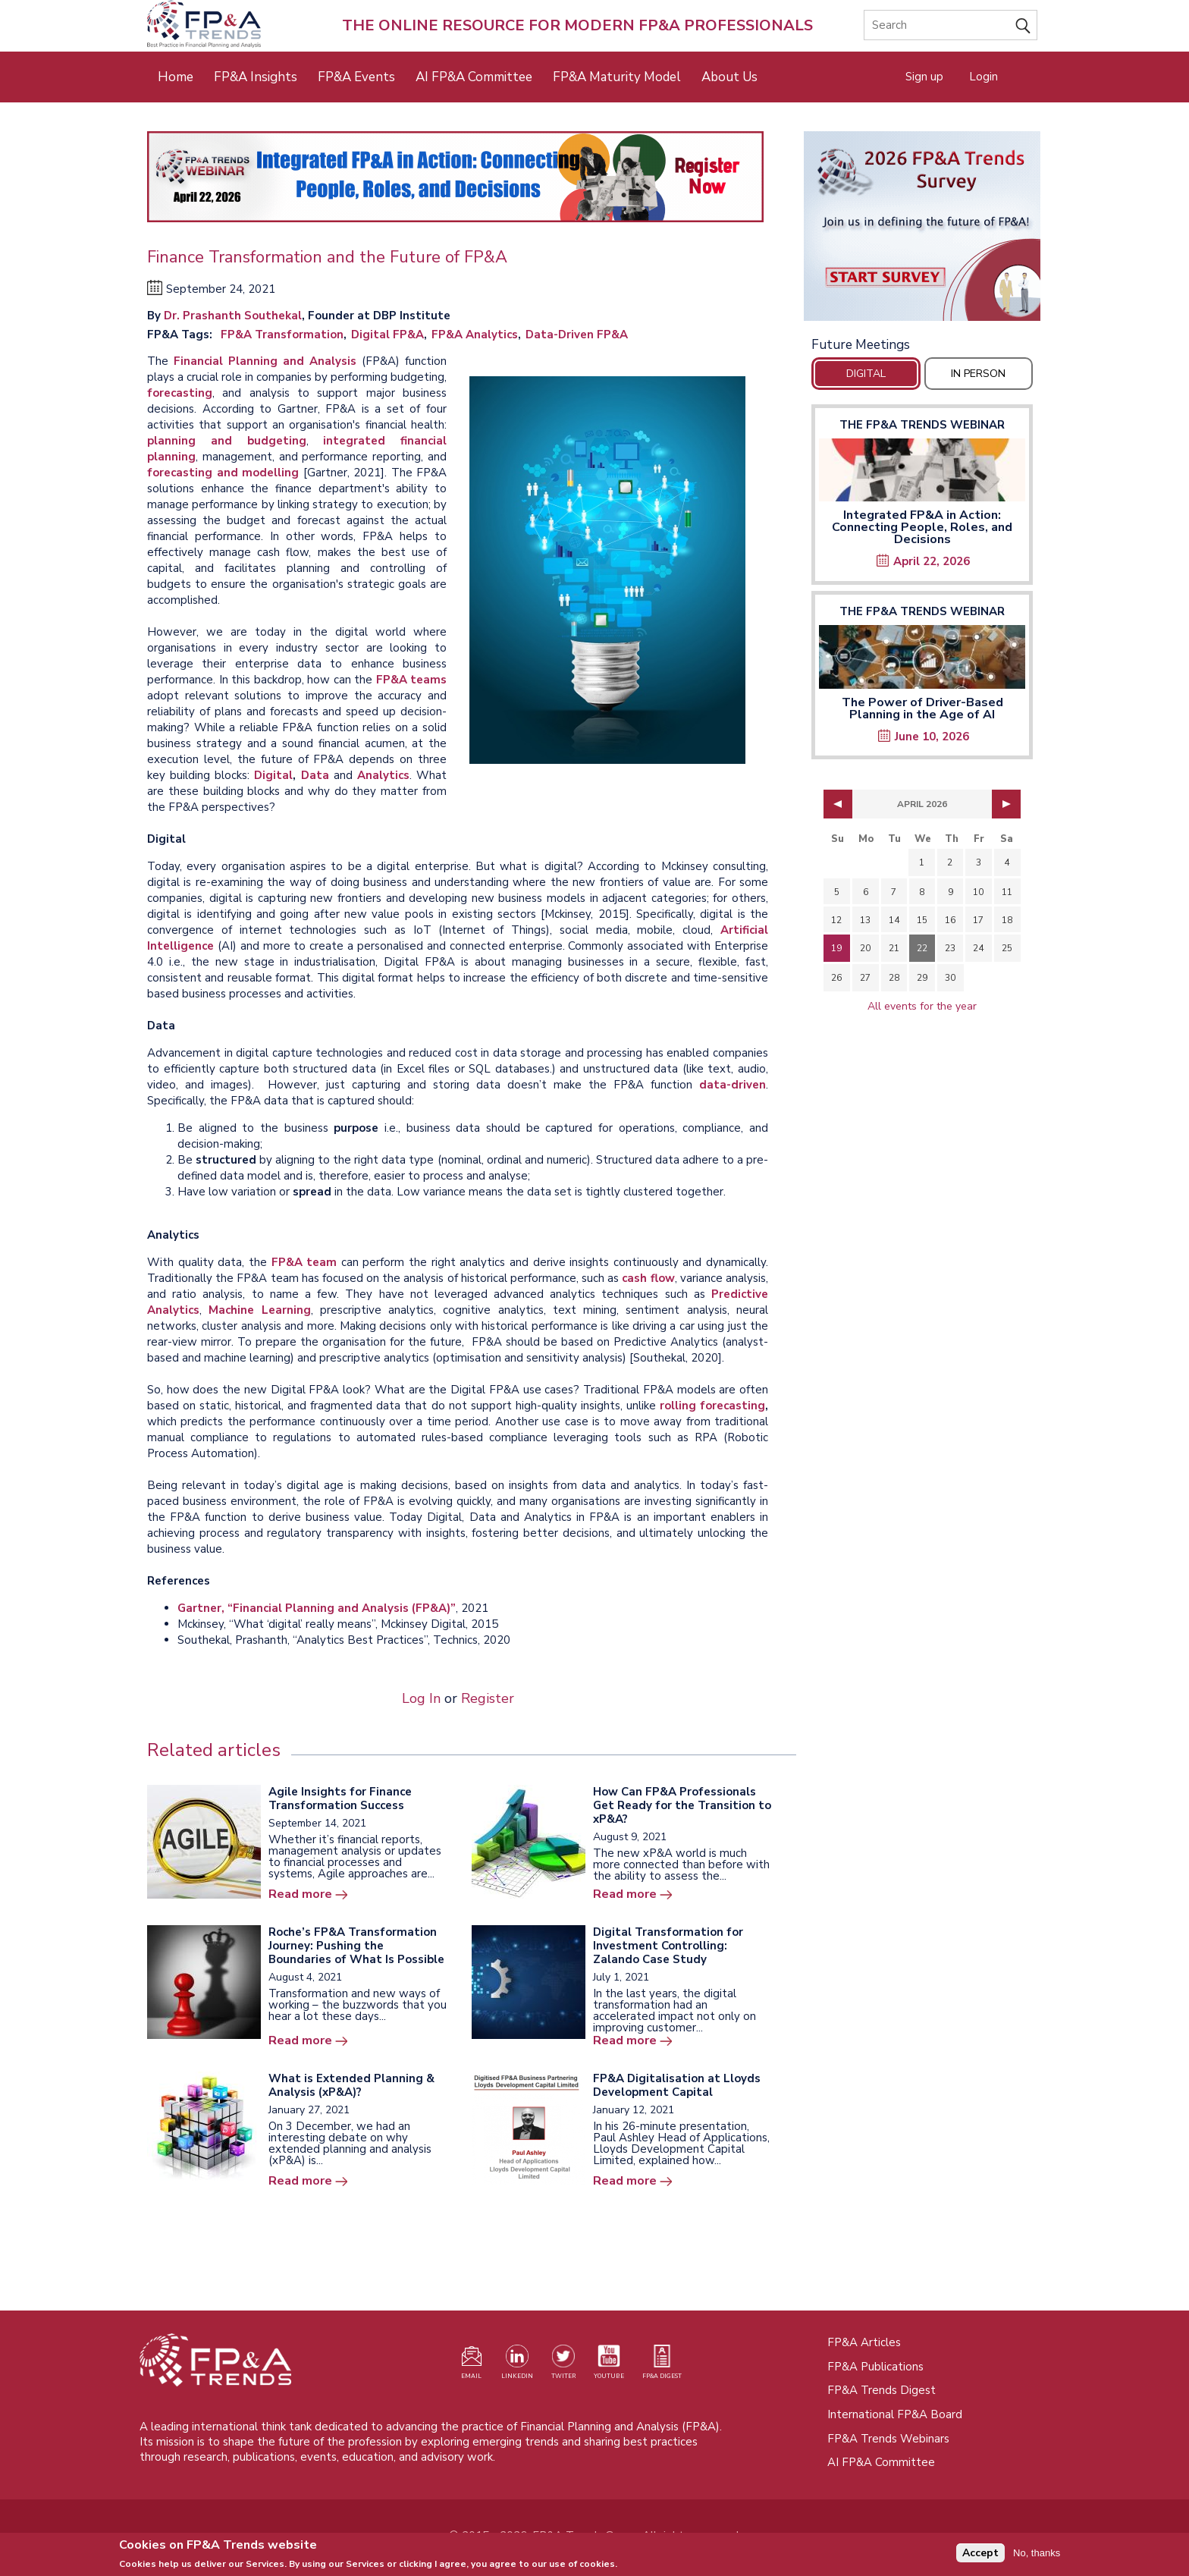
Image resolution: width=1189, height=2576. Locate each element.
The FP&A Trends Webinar (922, 424)
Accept (980, 2556)
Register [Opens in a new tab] (487, 1698)
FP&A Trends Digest (881, 2390)
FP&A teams (411, 679)
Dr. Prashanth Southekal (233, 315)
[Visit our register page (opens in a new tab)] (471, 2365)
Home (175, 77)
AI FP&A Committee (474, 77)
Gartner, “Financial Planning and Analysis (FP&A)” (316, 1608)
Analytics (383, 775)
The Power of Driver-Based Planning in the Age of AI (922, 708)
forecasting (179, 393)
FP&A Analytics (474, 334)
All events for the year (922, 1006)
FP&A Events (356, 77)
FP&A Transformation (282, 334)
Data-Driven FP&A (576, 334)
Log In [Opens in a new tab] (421, 1698)
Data (315, 775)
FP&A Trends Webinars (888, 2438)
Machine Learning (259, 1310)
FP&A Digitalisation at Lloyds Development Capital (677, 2085)
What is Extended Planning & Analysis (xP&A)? (351, 2085)
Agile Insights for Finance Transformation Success (340, 1798)
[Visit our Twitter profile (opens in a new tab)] (563, 2365)
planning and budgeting (226, 440)
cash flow (648, 1278)
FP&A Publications (875, 2366)
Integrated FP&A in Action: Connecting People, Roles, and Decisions (922, 527)
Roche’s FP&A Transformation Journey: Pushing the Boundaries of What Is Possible (356, 1945)
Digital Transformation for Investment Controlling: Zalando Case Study (668, 1945)
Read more (300, 1894)
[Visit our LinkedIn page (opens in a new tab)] (517, 2365)
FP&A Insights (255, 77)
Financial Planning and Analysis (268, 361)
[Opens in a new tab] (922, 226)
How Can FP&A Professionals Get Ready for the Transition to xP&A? (682, 1805)
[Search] (950, 25)
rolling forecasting (712, 1405)
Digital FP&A (387, 334)
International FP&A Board (894, 2414)
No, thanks (1036, 2556)
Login (983, 76)
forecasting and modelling (223, 472)
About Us (729, 77)
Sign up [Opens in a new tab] (924, 76)
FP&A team (304, 1262)
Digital (273, 775)
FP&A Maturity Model (617, 77)
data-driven (732, 1084)
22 (922, 948)
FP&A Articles (864, 2342)
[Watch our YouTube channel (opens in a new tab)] (609, 2365)
